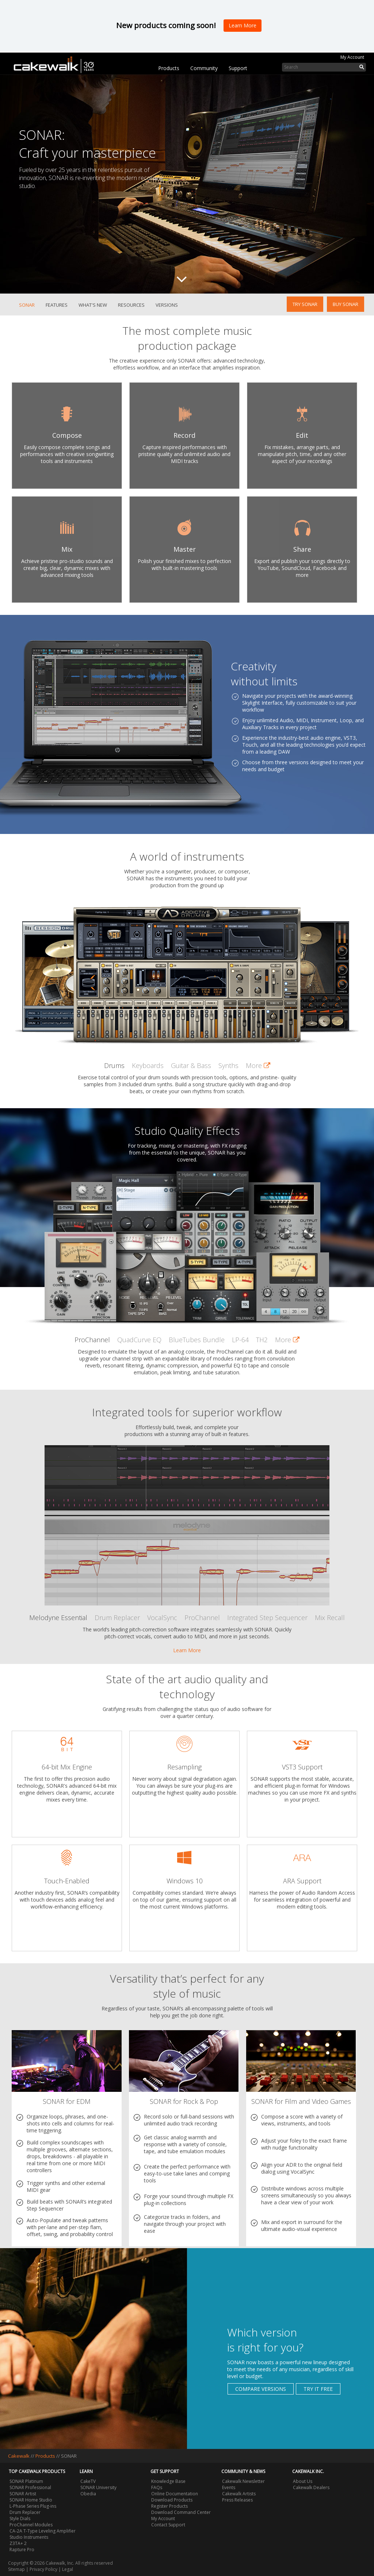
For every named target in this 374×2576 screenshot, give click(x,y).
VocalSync (162, 1617)
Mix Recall (330, 1617)
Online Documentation (174, 2494)
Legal (67, 2569)
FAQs (156, 2487)
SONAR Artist (22, 2494)
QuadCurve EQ (139, 1339)
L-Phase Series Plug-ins (32, 2506)
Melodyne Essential (58, 1617)
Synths (228, 1065)
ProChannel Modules (31, 2525)
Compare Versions (260, 2388)
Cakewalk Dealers (311, 2487)
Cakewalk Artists (239, 2494)
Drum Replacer (117, 1617)
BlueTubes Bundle (197, 1339)
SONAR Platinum (26, 2481)
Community (204, 68)
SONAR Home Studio (30, 2500)
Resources (131, 305)
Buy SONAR (345, 304)
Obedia (88, 2494)
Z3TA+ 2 (18, 2543)
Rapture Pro (21, 2549)
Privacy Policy (43, 2569)
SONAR (27, 305)
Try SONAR (305, 304)
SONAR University (98, 2487)
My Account (352, 57)
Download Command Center (181, 2512)
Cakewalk (19, 2456)
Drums (114, 1065)
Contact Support (168, 2525)
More (258, 1065)
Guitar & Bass (191, 1065)
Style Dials (19, 2518)
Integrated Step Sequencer (267, 1617)
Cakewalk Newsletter (243, 2481)
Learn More (187, 1650)
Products (168, 68)
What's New (93, 305)
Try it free (318, 2388)
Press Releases (237, 2500)
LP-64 (240, 1339)
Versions (167, 305)
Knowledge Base (168, 2481)
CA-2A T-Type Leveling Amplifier (42, 2531)
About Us (302, 2481)
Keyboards (148, 1065)
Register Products (169, 2506)
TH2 (262, 1339)
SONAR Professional (30, 2487)
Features (57, 305)
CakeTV (88, 2481)
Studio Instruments (28, 2537)
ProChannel (92, 1339)
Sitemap (16, 2569)
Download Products (171, 2500)
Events (228, 2487)
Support (238, 68)
